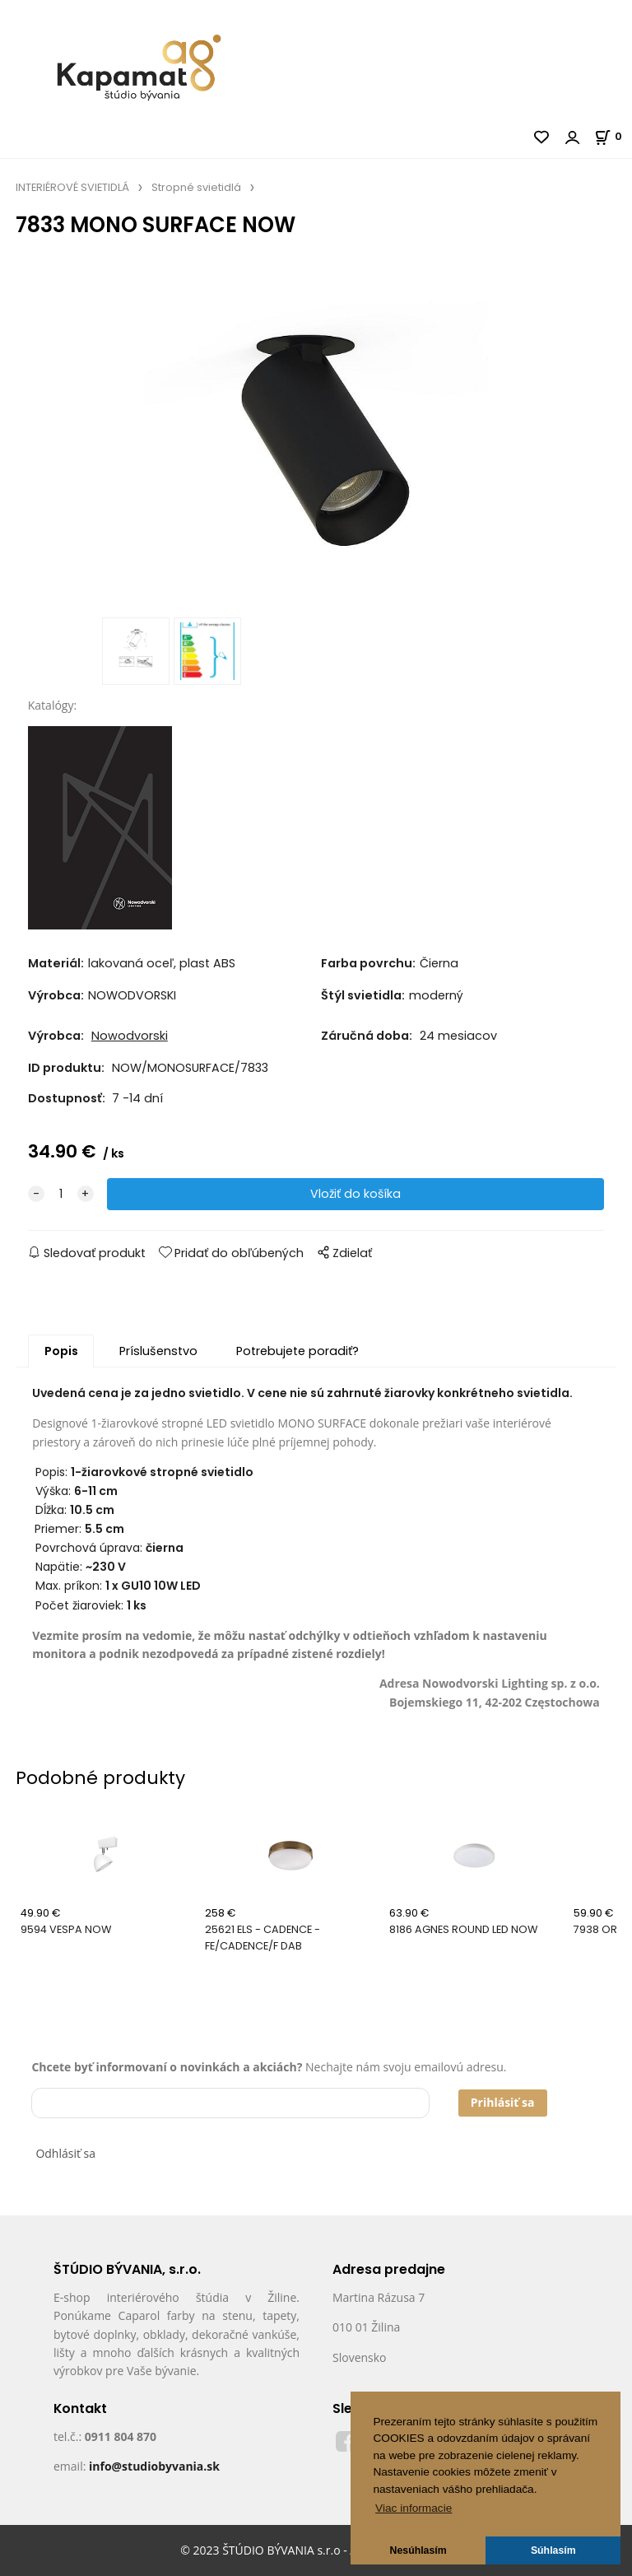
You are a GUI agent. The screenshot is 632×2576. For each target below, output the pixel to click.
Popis (61, 1352)
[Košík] (613, 136)
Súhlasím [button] (553, 2550)
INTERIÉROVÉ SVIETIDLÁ (72, 187)
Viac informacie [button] (413, 2508)
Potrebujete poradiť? (297, 1352)
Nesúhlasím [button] (418, 2550)
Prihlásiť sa (503, 2103)
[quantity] (60, 1195)
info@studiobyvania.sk (154, 2467)
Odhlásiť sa (65, 2154)
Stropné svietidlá (196, 187)
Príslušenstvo (158, 1352)
